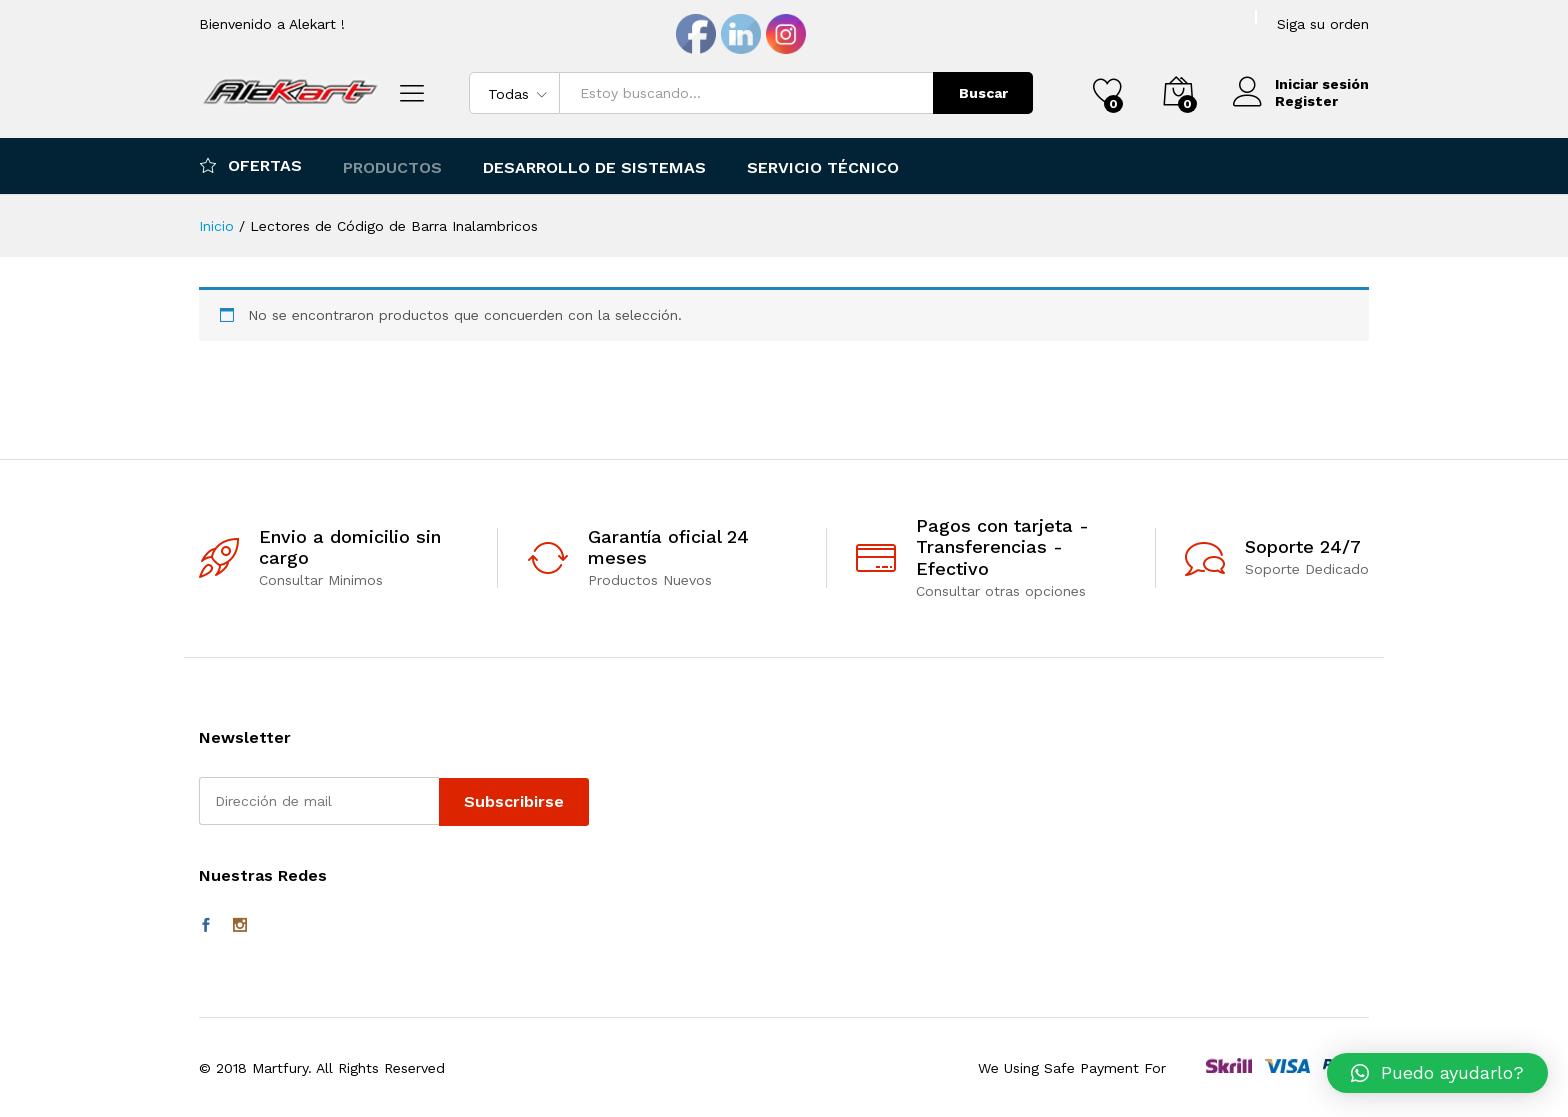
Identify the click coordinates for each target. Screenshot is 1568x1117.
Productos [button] (392, 168)
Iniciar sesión (1301, 84)
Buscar (983, 93)
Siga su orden (1323, 24)
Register (1306, 101)
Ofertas (250, 165)
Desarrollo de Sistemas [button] (594, 168)
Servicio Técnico (823, 168)
